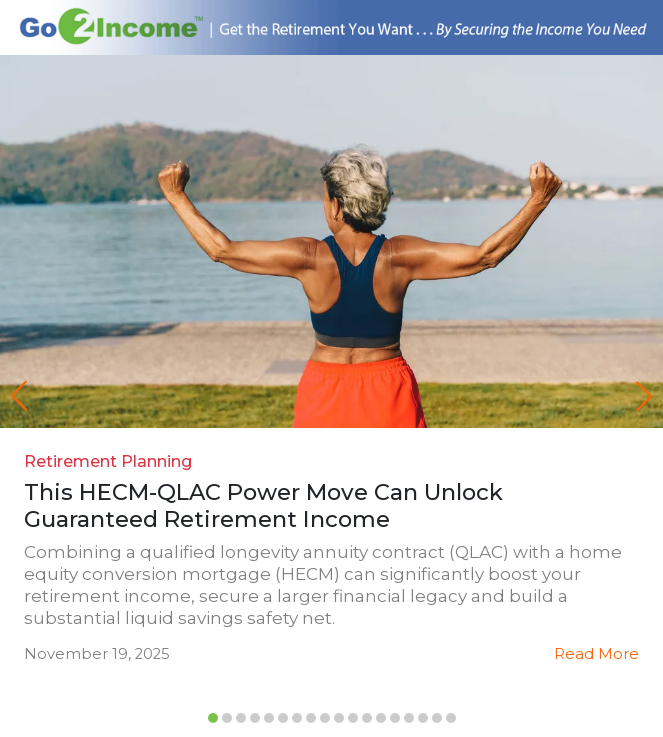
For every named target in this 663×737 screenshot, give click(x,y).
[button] (644, 396)
